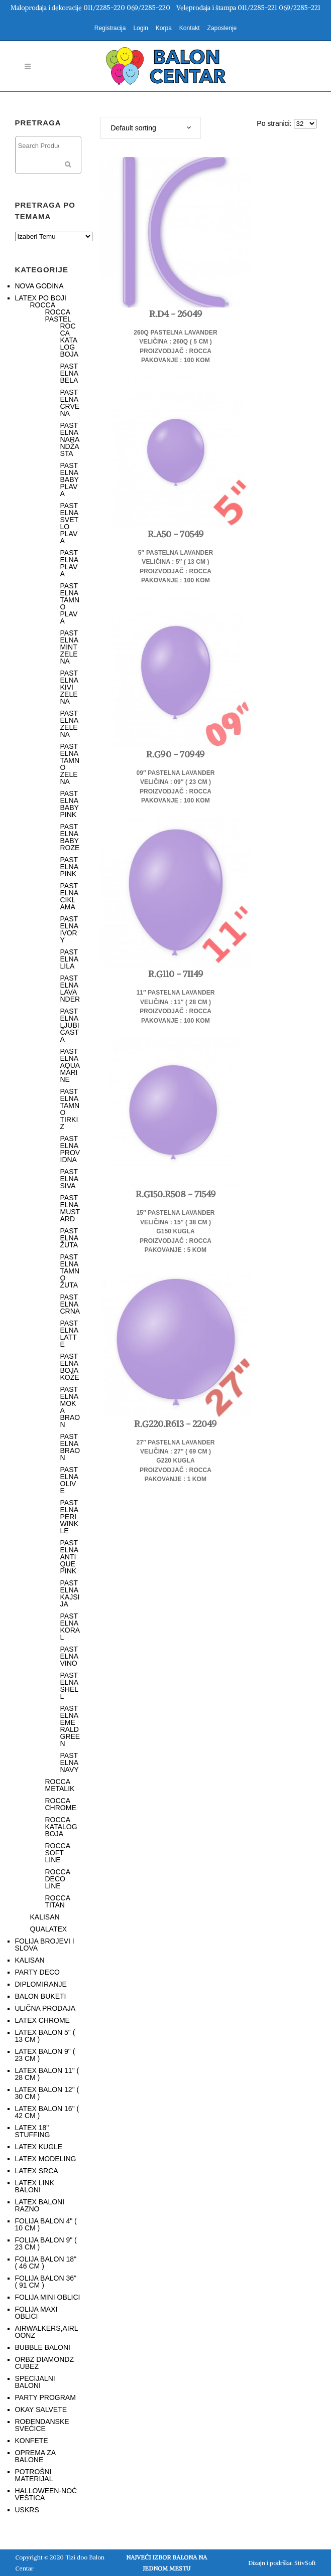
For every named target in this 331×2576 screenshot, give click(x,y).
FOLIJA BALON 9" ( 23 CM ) (46, 2243)
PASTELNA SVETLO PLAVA (69, 523)
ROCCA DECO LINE (57, 1879)
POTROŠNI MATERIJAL (34, 2475)
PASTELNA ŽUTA (69, 1238)
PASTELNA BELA (69, 373)
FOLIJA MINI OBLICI (47, 2297)
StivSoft (305, 2562)
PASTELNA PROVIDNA (70, 1149)
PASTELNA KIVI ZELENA (69, 687)
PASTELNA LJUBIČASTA (69, 1025)
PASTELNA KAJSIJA (70, 1593)
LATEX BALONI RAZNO (40, 2205)
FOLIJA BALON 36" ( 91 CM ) (45, 2281)
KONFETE (31, 2441)
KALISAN (45, 1917)
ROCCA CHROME (60, 1804)
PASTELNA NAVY (69, 1762)
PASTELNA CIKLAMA (69, 896)
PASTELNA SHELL (69, 1685)
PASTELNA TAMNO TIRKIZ (70, 1109)
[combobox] (150, 128)
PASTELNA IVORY (69, 929)
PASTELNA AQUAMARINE (70, 1065)
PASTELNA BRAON (70, 1447)
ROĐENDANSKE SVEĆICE (42, 2425)
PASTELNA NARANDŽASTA (70, 439)
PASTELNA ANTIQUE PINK (69, 1557)
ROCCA (43, 305)
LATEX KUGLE (39, 2147)
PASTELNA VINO (69, 1656)
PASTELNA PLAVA (69, 563)
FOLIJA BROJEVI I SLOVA (44, 1944)
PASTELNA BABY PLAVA (69, 479)
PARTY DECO (37, 1972)
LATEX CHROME (42, 2020)
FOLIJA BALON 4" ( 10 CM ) (46, 2224)
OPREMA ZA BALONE (35, 2456)
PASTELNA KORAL (70, 1626)
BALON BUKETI (40, 1996)
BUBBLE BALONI (43, 2347)
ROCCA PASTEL (58, 315)
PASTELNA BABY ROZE (70, 837)
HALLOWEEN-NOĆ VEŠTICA (46, 2494)
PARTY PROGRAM (45, 2397)
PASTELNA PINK (69, 867)
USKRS (27, 2510)
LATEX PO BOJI (40, 298)
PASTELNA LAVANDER (70, 988)
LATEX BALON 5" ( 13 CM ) (45, 2035)
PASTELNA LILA (69, 959)
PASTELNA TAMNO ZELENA (70, 763)
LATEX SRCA (36, 2171)
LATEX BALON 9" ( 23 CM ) (45, 2054)
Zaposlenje (222, 28)
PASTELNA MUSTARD (70, 1208)
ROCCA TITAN (57, 1901)
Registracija (110, 28)
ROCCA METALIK (60, 1785)
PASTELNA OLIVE (69, 1480)
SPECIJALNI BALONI (35, 2381)
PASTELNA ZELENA (69, 723)
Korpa (164, 28)
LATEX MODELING (45, 2159)
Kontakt (189, 28)
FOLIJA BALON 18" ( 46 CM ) (45, 2262)
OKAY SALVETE (41, 2409)
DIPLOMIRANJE (41, 1984)
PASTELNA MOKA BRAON (70, 1406)
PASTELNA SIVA (69, 1179)
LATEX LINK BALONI (34, 2186)
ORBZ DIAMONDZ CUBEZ (44, 2362)
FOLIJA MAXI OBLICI (36, 2312)
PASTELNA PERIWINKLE (69, 1517)
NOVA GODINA (39, 286)
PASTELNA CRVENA (70, 402)
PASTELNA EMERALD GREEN (70, 1725)
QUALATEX (48, 1929)
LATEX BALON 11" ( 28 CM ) (47, 2073)
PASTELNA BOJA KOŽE (69, 1366)
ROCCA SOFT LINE (57, 1853)
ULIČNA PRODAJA (45, 2008)
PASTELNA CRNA (70, 1304)
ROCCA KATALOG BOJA (69, 340)
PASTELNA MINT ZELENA (69, 647)
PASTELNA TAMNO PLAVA (70, 603)
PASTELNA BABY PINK (69, 804)
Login (140, 28)
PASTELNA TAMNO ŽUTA (70, 1271)
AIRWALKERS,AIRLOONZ (46, 2331)
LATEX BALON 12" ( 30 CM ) (47, 2093)
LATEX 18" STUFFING (32, 2131)
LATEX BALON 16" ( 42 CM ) (47, 2112)
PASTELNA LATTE (69, 1333)
